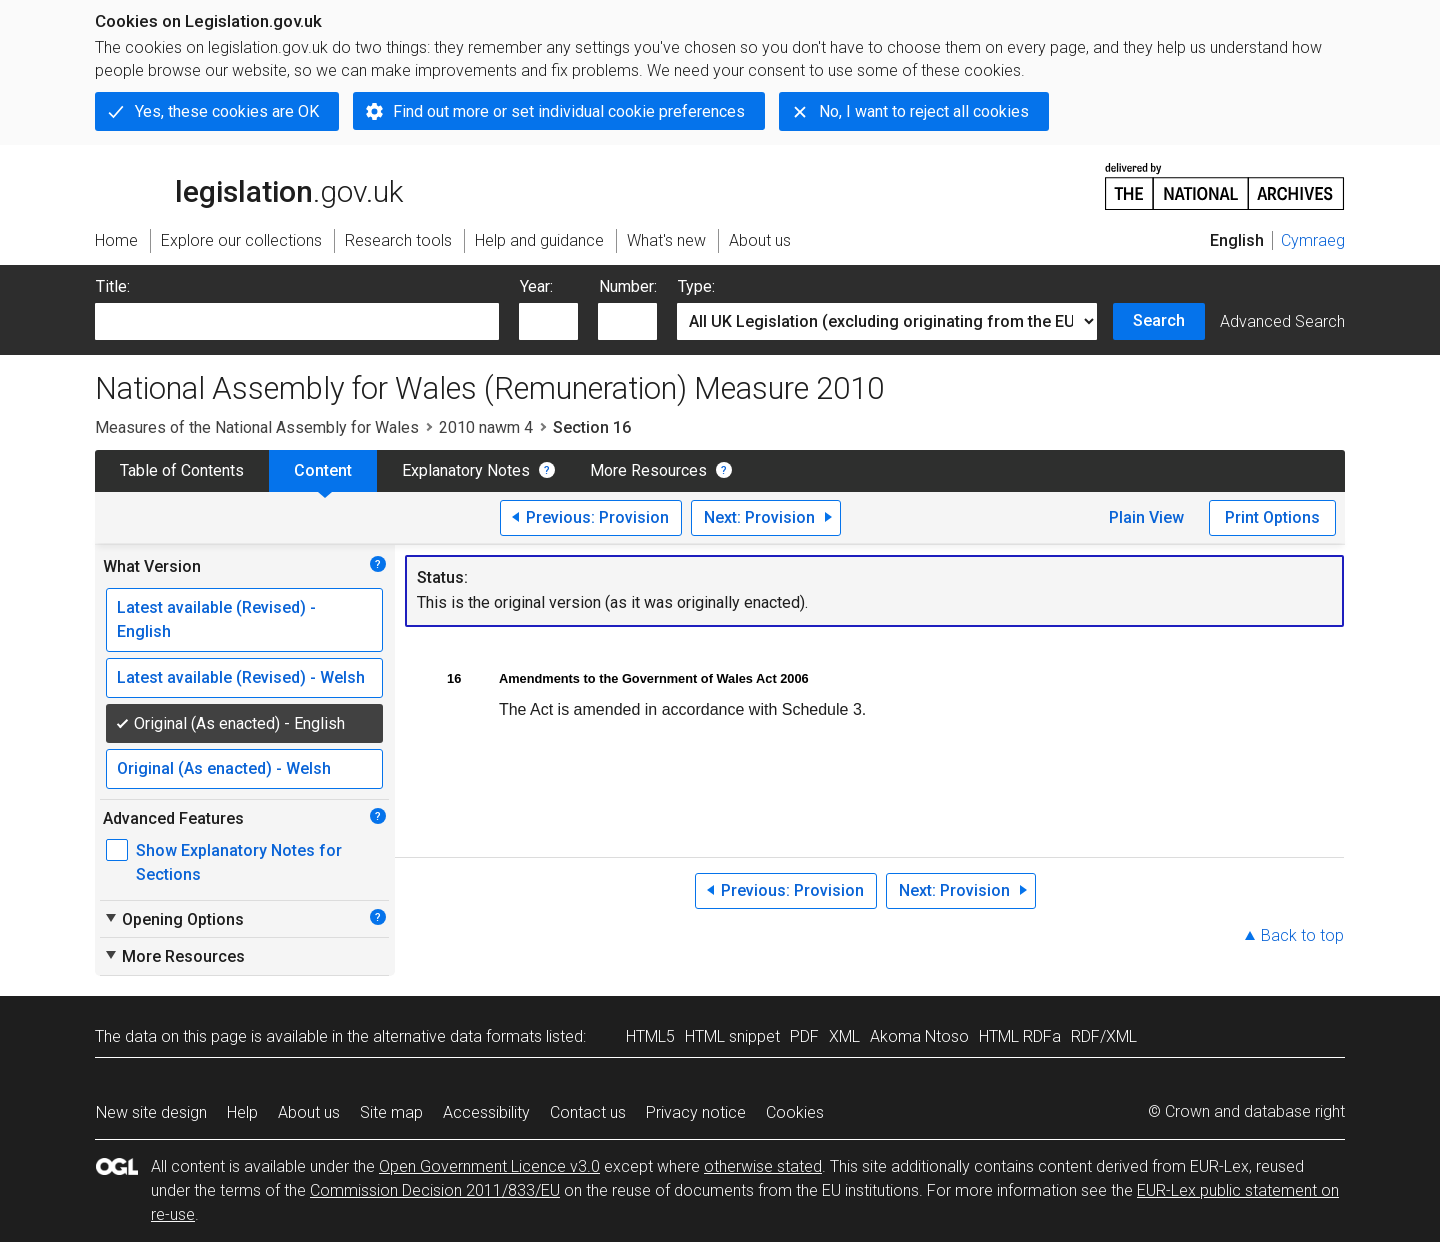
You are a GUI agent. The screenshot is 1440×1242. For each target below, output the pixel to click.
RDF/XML (1104, 1036)
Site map (391, 1112)
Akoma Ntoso (919, 1036)
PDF (804, 1036)
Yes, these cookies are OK (227, 111)
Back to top (1302, 935)
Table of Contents (182, 470)
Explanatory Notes (466, 470)
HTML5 (650, 1036)
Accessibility (486, 1112)
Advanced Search (1282, 321)
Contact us (588, 1112)
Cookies (795, 1112)
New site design (151, 1112)
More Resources (648, 470)
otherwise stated (763, 1166)
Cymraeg (1313, 240)
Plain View (1146, 517)
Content (323, 470)
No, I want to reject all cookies (924, 111)
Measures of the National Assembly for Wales (257, 427)
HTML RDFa (1020, 1036)
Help (242, 1112)
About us (309, 1112)
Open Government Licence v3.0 (489, 1166)
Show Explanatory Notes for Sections (239, 862)
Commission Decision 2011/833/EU (435, 1190)
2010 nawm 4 (486, 427)
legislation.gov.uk (249, 185)
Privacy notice (696, 1112)
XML (844, 1036)
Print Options (1272, 517)
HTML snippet (732, 1036)
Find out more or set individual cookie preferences (569, 111)
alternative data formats (457, 1036)
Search (1159, 320)
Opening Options (173, 919)
